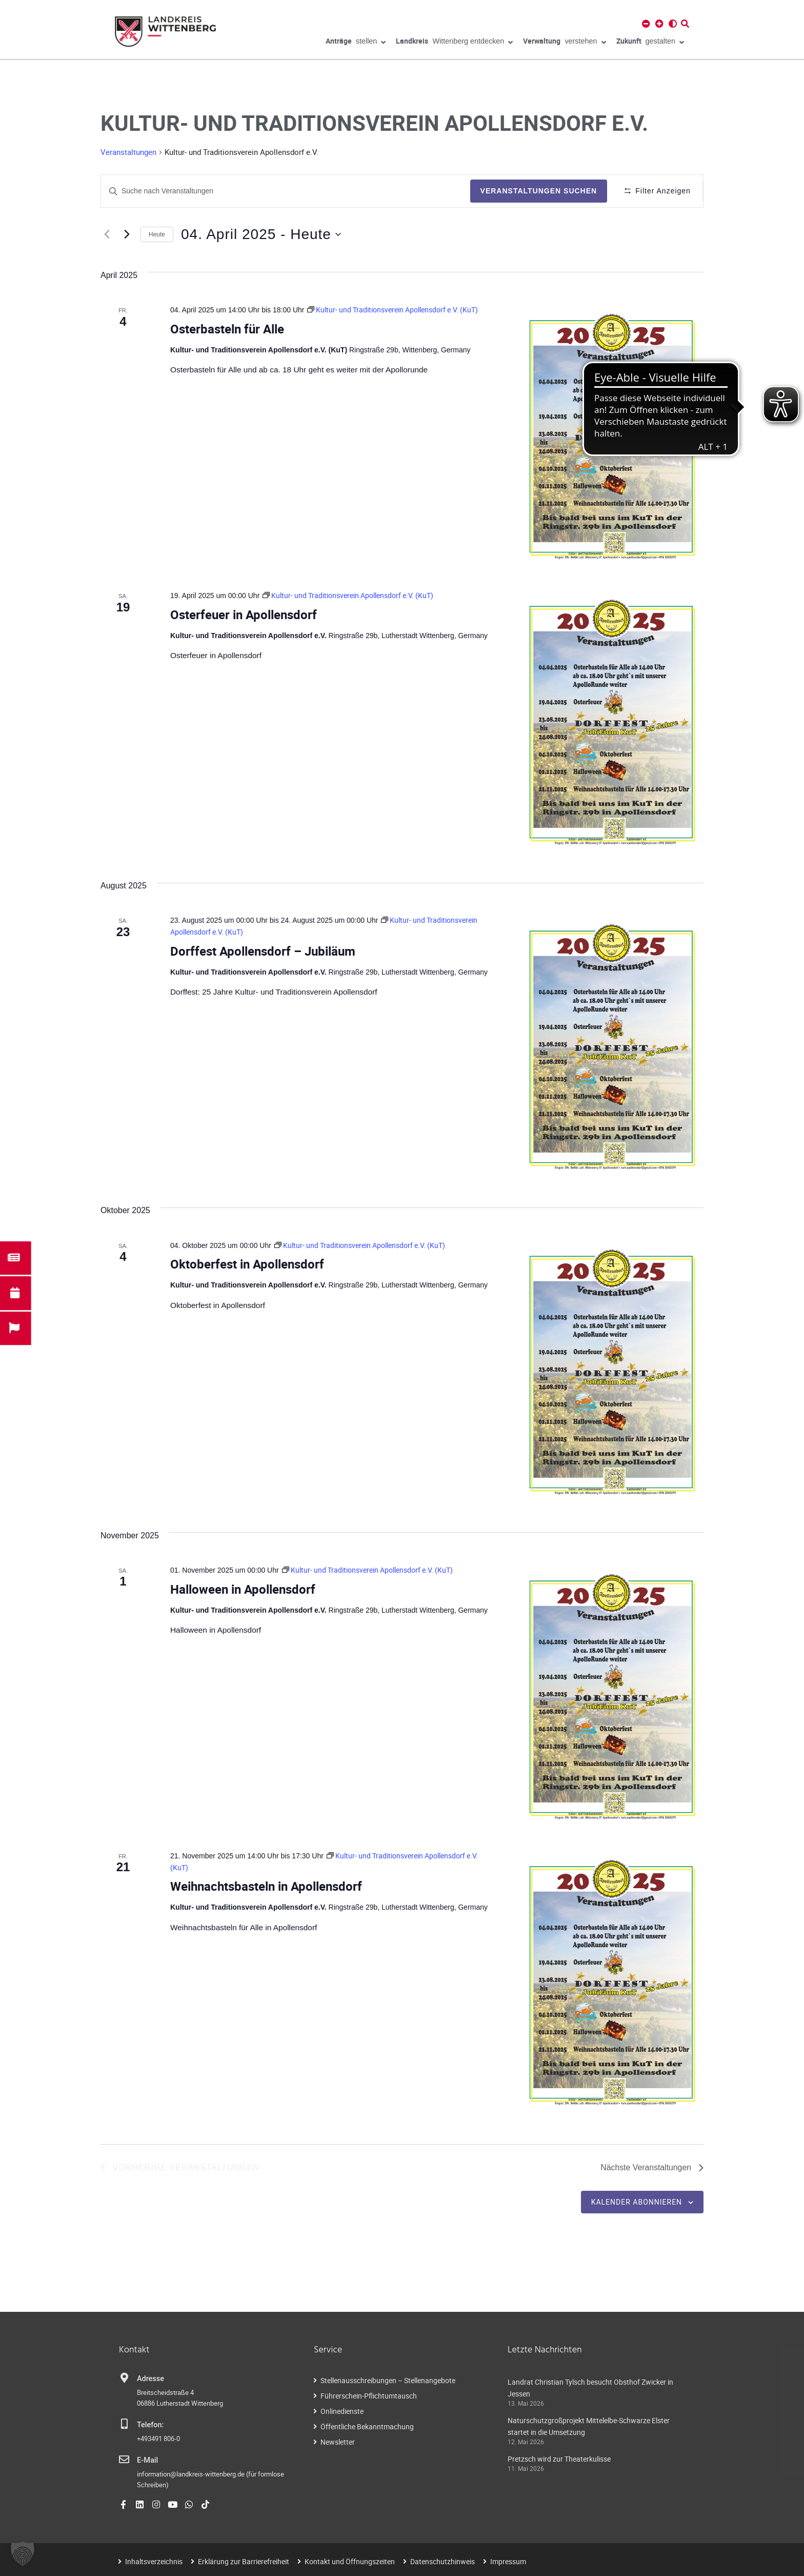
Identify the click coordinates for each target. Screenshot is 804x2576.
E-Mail (147, 2460)
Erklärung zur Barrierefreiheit (243, 2561)
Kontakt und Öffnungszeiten (350, 2561)
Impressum (508, 2561)
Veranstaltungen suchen (537, 191)
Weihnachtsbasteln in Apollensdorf (266, 1886)
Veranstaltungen (128, 152)
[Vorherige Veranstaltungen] (106, 234)
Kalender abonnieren (636, 2202)
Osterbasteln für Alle (227, 329)
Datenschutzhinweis (442, 2561)
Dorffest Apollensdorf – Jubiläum (262, 951)
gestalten (650, 42)
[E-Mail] (124, 2459)
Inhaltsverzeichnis (154, 2561)
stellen (356, 42)
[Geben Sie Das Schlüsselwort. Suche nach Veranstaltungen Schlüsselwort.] (285, 191)
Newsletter (337, 2442)
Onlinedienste (342, 2411)
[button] (22, 2553)
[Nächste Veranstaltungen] (126, 234)
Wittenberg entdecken (454, 42)
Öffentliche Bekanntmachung (367, 2427)
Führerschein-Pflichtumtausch (368, 2396)
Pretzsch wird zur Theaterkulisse (559, 2459)
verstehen (564, 42)
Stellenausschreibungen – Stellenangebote (387, 2381)
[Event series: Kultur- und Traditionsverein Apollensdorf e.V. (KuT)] (392, 309)
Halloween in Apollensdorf (242, 1589)
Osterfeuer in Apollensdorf (243, 614)
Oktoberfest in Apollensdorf (247, 1264)
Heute (157, 234)
